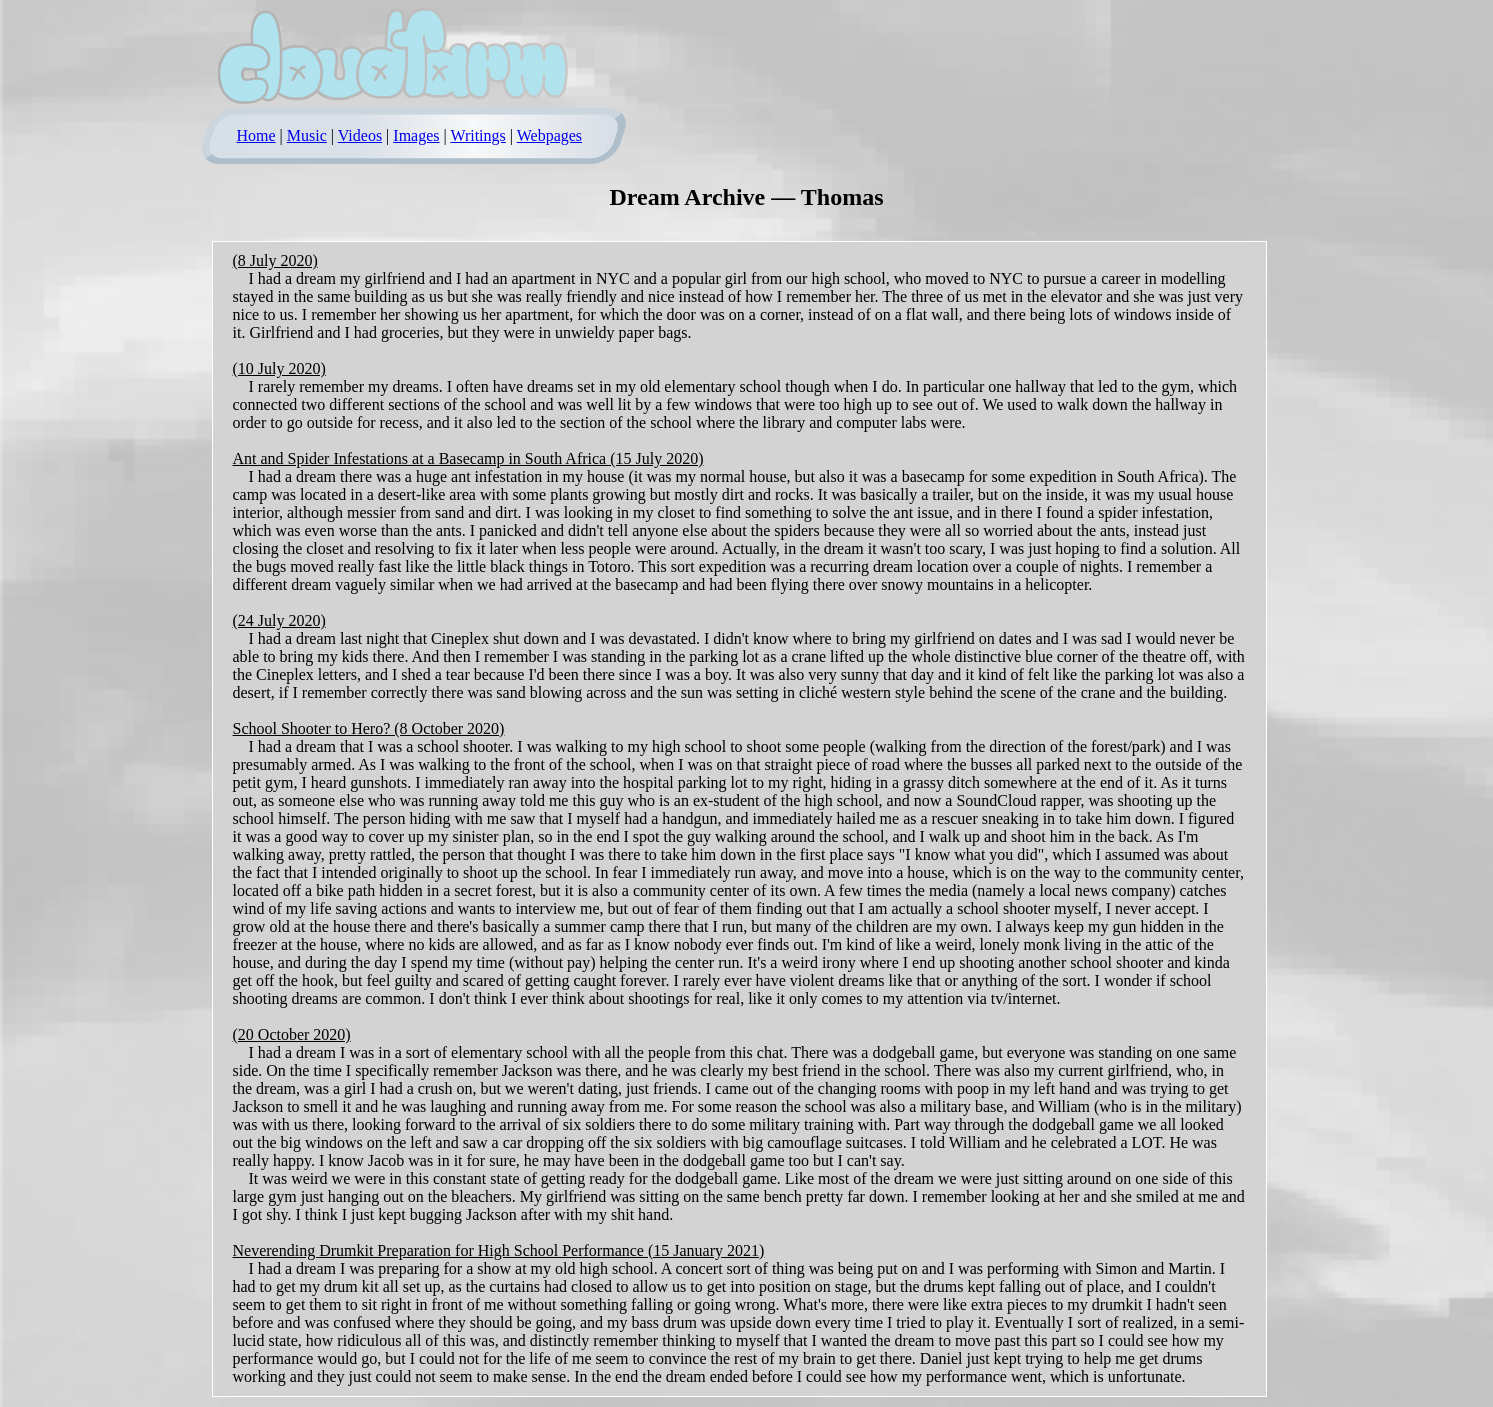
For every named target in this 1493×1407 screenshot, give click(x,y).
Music (307, 135)
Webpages (549, 135)
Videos (360, 135)
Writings (477, 135)
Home (256, 135)
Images (416, 135)
